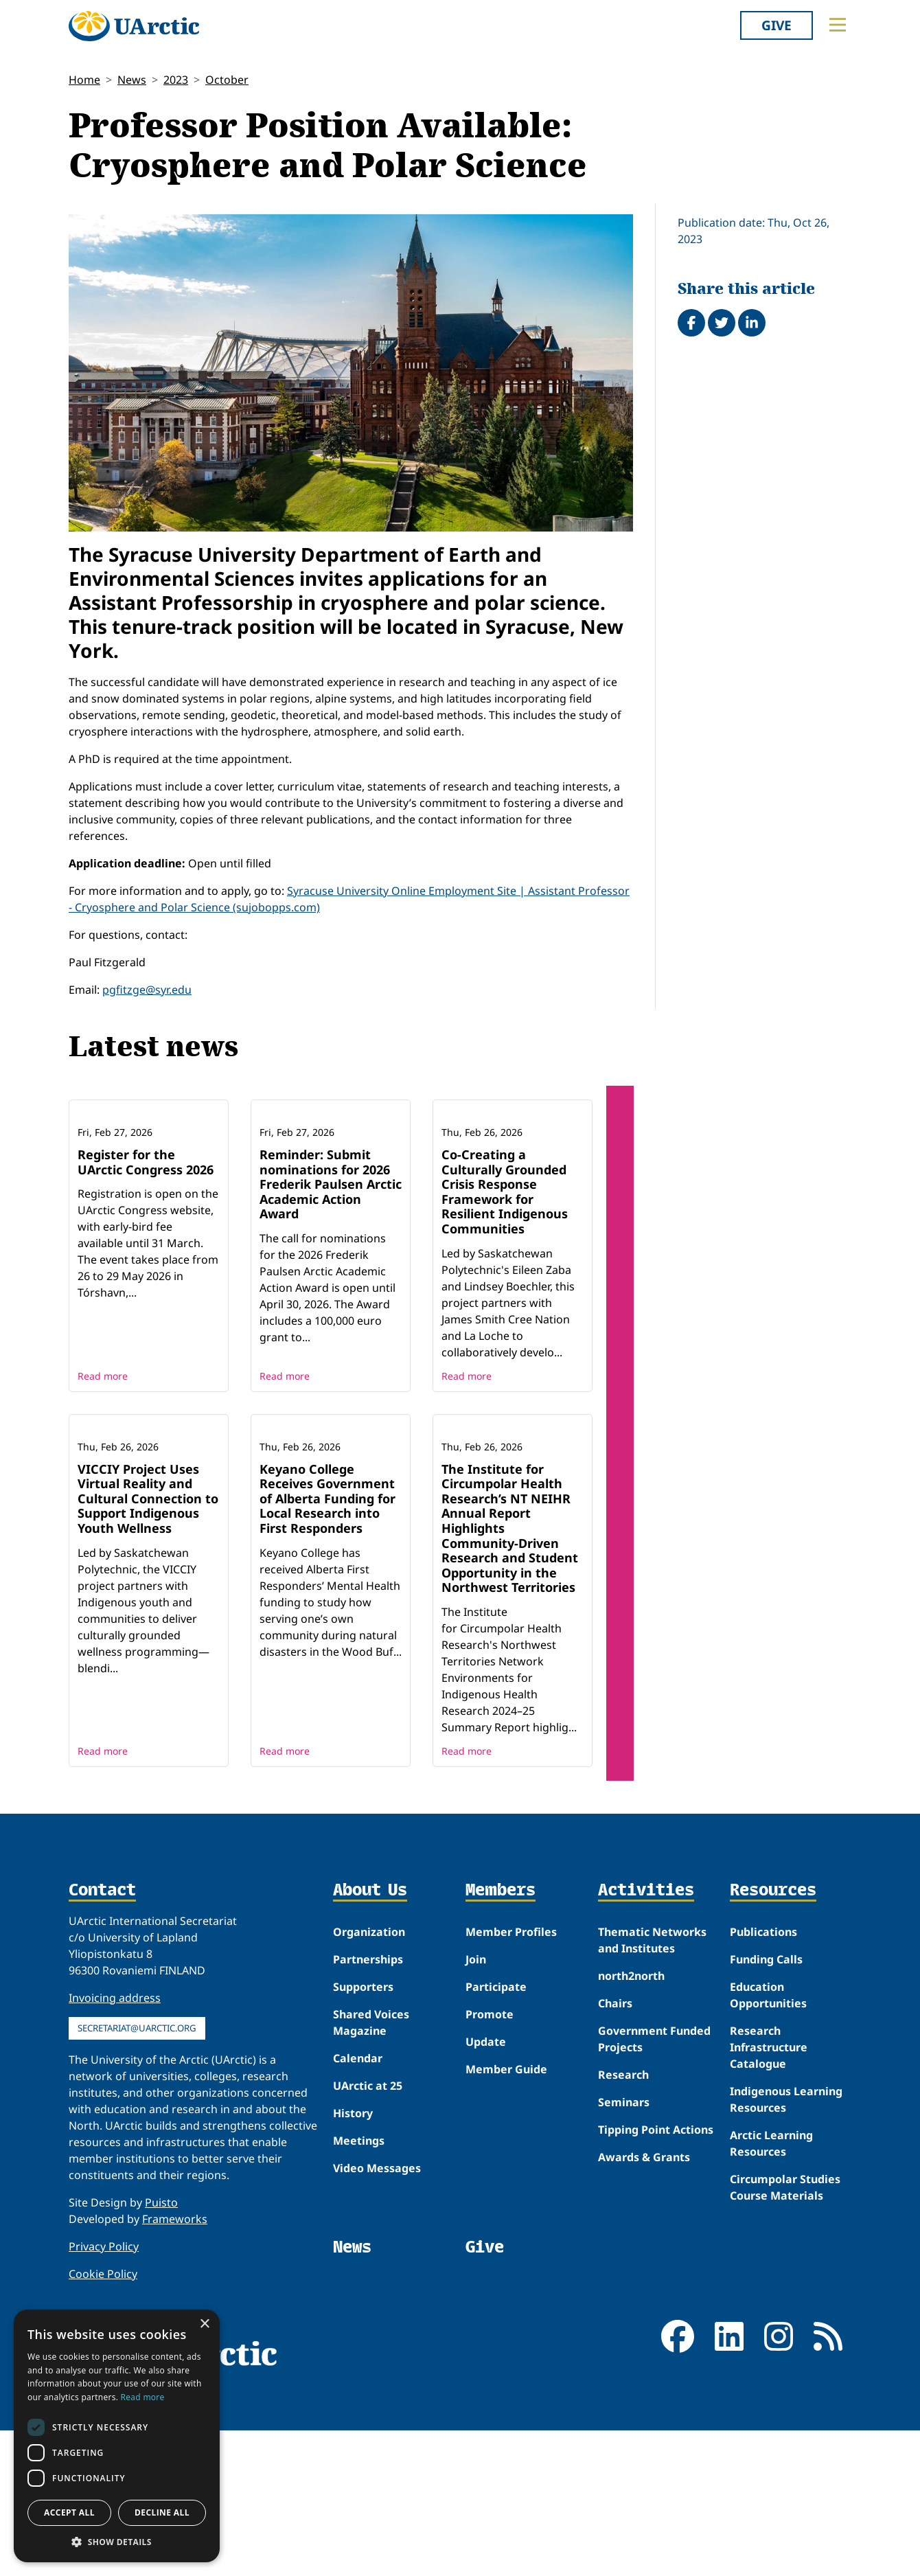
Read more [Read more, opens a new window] (143, 2397)
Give (776, 25)
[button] (116, 2542)
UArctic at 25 (367, 2231)
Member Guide (506, 2214)
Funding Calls (766, 2104)
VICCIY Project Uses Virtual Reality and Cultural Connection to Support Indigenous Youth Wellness (148, 1643)
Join (475, 2104)
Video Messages (377, 2313)
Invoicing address (115, 2143)
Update (485, 2187)
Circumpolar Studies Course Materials (785, 2333)
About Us (370, 2036)
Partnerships (368, 2104)
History (353, 2258)
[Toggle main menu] (837, 24)
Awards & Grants (644, 2302)
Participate (496, 2132)
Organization (369, 2077)
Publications (763, 2077)
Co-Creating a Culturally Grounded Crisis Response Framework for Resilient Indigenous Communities (504, 1264)
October (227, 79)
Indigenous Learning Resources (786, 2245)
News (131, 79)
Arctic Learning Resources (771, 2289)
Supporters (363, 2132)
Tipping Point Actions (655, 2275)
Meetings (358, 2286)
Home (84, 79)
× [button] (204, 2324)
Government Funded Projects (654, 2184)
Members (500, 2036)
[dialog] (117, 2436)
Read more (103, 1448)
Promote (489, 2159)
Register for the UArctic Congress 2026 (146, 1235)
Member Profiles (511, 2077)
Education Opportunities (768, 2140)
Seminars (623, 2247)
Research (623, 2220)
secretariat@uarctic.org (137, 2173)
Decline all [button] (162, 2512)
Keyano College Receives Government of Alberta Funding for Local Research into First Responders (327, 1643)
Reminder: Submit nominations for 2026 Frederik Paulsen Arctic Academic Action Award (331, 1257)
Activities (646, 2036)
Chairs (615, 2148)
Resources (773, 2036)
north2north (631, 2121)
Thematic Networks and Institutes (652, 2085)
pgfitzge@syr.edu (147, 989)
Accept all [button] (69, 2512)
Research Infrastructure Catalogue (768, 2193)
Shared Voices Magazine (371, 2168)
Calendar (357, 2203)
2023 (175, 79)
